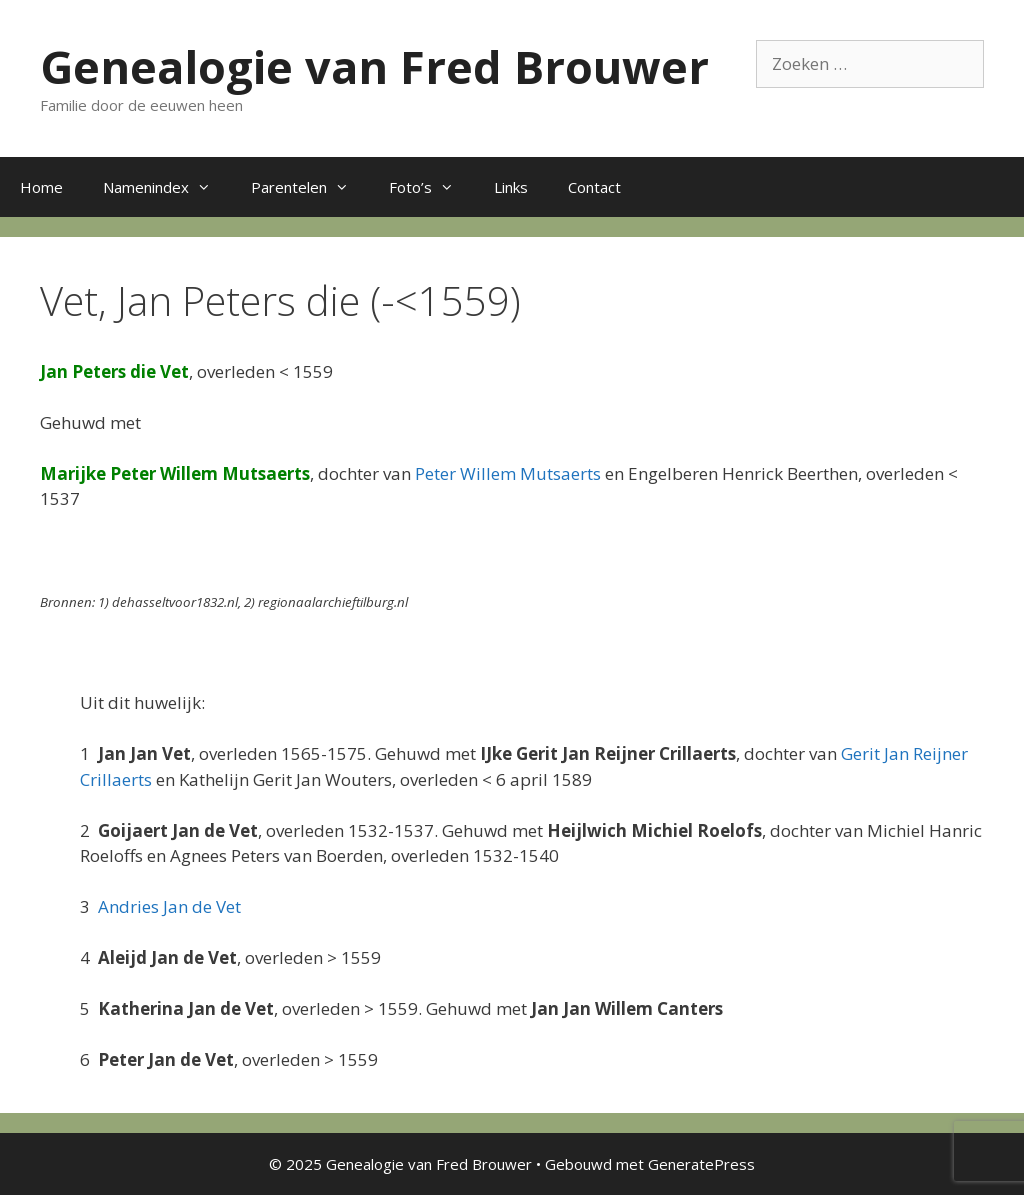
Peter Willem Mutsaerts (508, 473)
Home (41, 187)
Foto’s (431, 187)
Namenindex (167, 187)
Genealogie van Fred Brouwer (374, 66)
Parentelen (310, 187)
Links (511, 187)
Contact (594, 187)
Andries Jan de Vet (169, 906)
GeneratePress (701, 1164)
